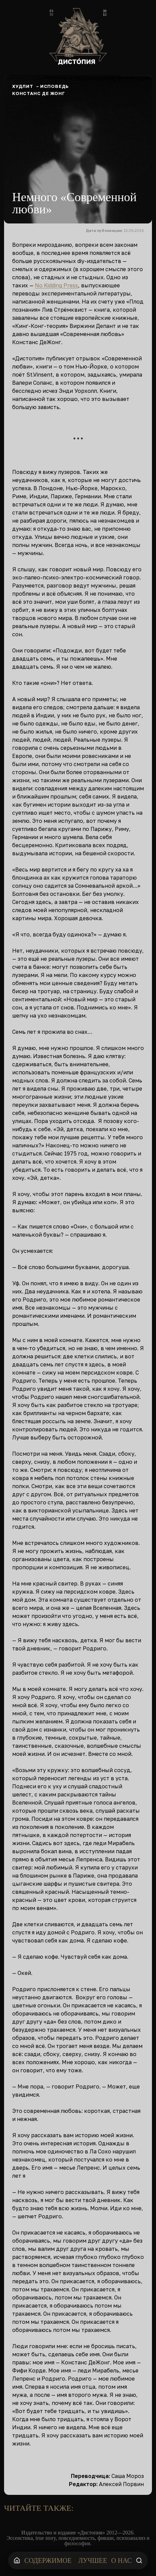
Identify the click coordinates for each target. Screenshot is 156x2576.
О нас (121, 2560)
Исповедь (54, 86)
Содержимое (48, 2560)
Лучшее (92, 2560)
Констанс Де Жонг (38, 93)
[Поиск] (139, 2560)
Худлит (22, 86)
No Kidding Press (56, 285)
